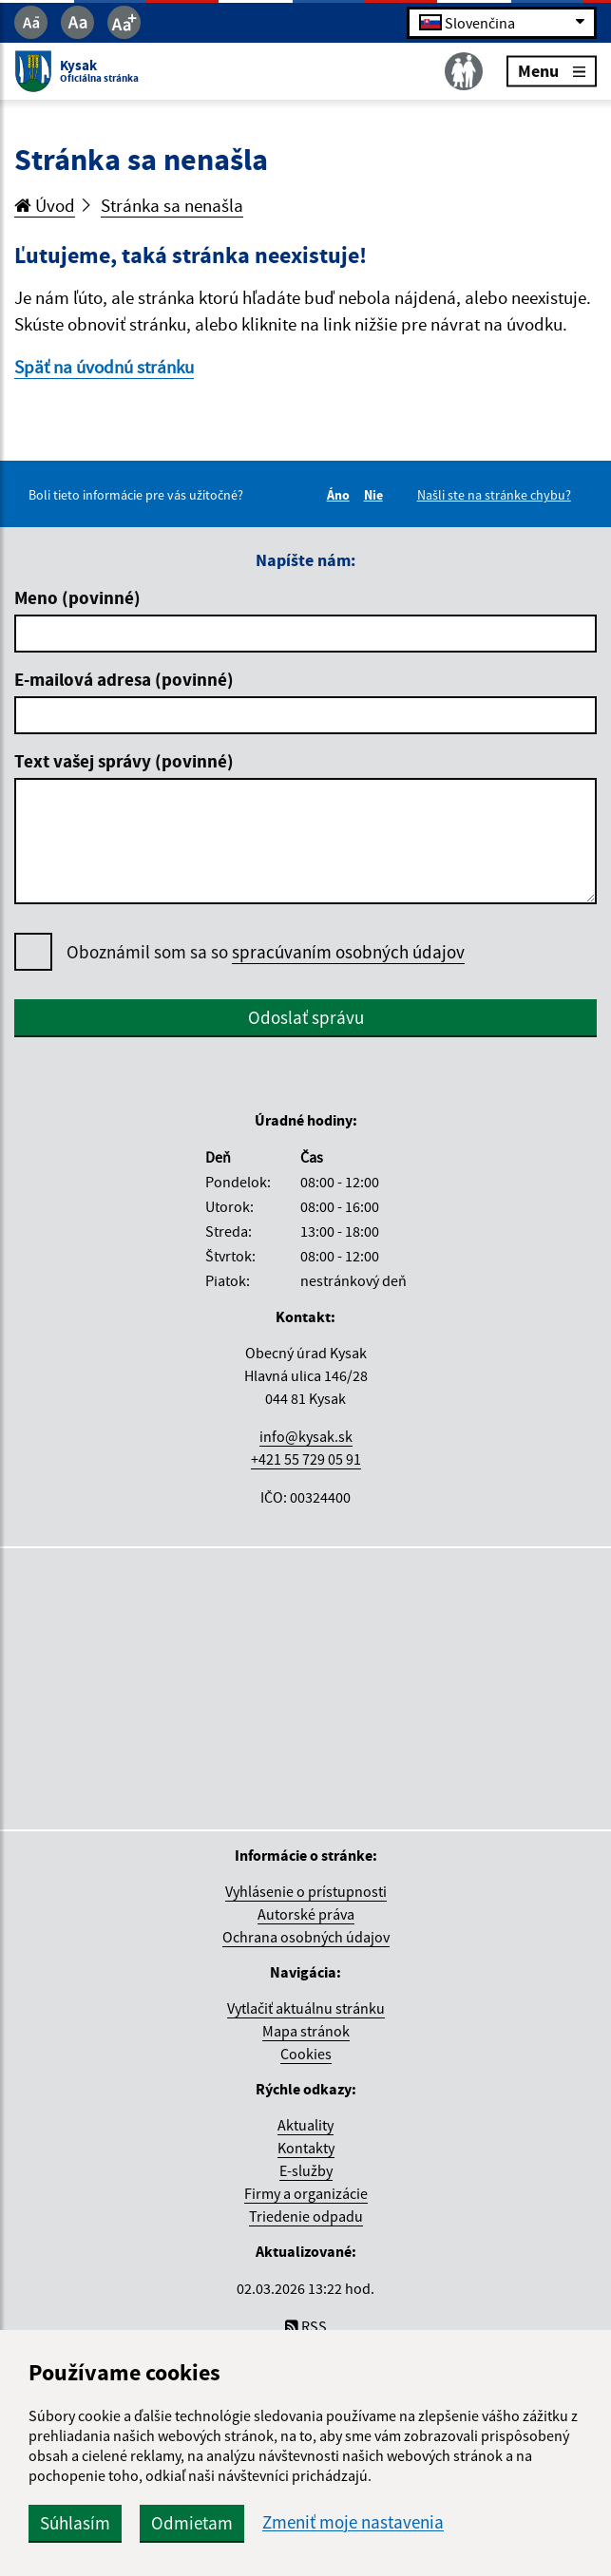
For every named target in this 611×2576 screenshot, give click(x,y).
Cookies (306, 2053)
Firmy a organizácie (306, 2193)
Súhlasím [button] (75, 2522)
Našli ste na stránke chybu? (494, 494)
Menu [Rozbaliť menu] (551, 71)
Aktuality (305, 2124)
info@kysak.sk (306, 1436)
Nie (376, 494)
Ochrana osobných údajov (306, 1936)
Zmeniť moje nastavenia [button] (353, 2522)
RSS (306, 2326)
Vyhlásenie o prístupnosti (306, 1891)
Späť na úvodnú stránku (104, 366)
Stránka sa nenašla (172, 205)
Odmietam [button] (192, 2522)
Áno (341, 494)
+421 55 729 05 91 (306, 1458)
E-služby (306, 2170)
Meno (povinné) (77, 597)
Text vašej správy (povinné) (124, 760)
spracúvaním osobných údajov (348, 951)
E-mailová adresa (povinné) (124, 679)
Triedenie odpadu (306, 2216)
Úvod (44, 205)
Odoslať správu (306, 1017)
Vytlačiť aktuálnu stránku (306, 2007)
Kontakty (305, 2147)
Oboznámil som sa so (266, 952)
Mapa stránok (306, 2030)
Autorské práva (306, 1913)
